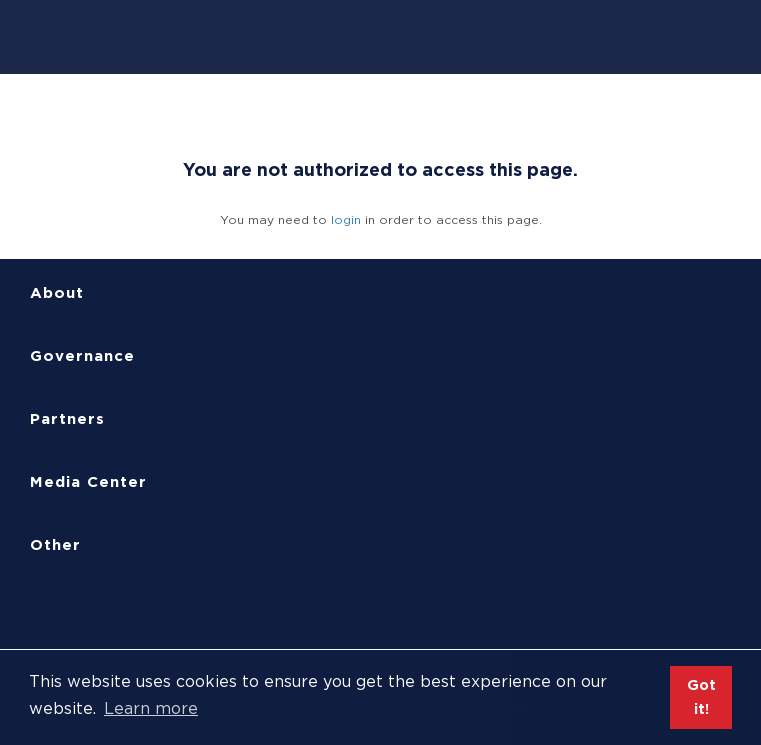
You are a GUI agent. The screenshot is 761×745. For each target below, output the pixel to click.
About (57, 293)
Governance (82, 356)
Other (55, 545)
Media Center (88, 482)
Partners (67, 419)
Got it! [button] (701, 696)
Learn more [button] (151, 708)
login (346, 219)
